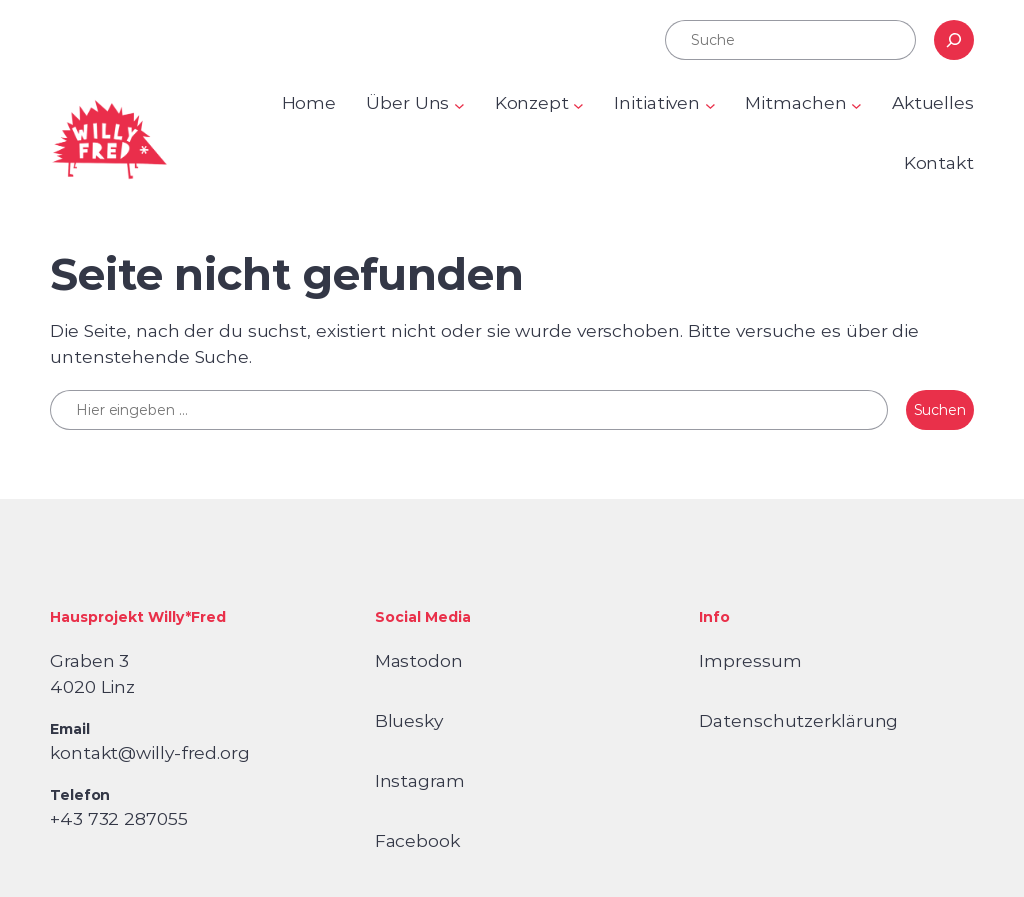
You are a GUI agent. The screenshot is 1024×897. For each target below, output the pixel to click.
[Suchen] (954, 40)
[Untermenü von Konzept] (578, 105)
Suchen (940, 410)
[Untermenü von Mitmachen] (856, 105)
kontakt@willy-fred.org (150, 752)
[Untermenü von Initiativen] (710, 105)
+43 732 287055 (119, 818)
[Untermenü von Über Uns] (459, 105)
